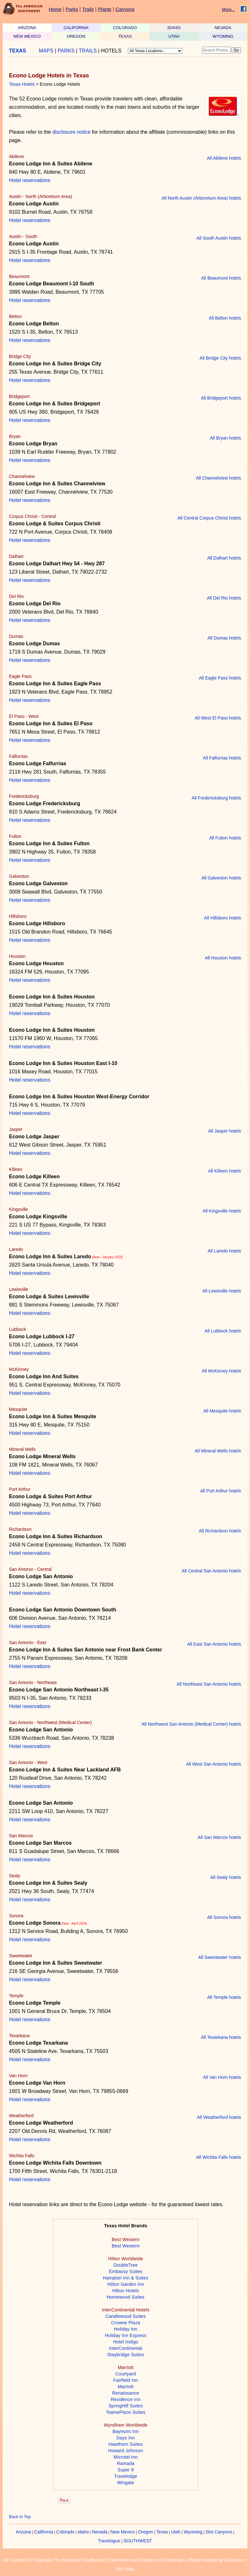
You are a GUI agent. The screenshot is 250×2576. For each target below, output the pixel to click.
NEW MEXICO (27, 36)
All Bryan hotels (225, 438)
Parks (72, 9)
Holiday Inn (125, 2329)
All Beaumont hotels (221, 278)
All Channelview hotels (218, 478)
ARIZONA (27, 27)
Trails (88, 9)
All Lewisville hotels (221, 1290)
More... (228, 9)
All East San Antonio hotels (214, 1644)
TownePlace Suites (125, 2412)
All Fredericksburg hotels (216, 797)
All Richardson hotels (220, 1530)
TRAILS (88, 50)
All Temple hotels (224, 1997)
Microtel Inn (125, 2457)
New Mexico (123, 2531)
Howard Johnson (125, 2450)
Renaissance (125, 2393)
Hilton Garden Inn (125, 2284)
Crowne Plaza (125, 2322)
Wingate (125, 2482)
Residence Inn (125, 2399)
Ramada (126, 2463)
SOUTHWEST (137, 2540)
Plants (105, 9)
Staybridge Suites (125, 2354)
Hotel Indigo (125, 2341)
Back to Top (20, 2516)
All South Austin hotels (218, 238)
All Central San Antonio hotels (211, 1570)
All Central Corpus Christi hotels (209, 518)
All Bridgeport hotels (221, 398)
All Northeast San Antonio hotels (209, 1684)
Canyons (124, 9)
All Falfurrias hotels (222, 757)
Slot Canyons (218, 2531)
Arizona (23, 2531)
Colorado (65, 2531)
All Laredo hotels (224, 1250)
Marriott (126, 2386)
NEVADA (222, 27)
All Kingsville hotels (222, 1210)
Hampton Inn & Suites (125, 2277)
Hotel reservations (29, 180)
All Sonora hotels (224, 1917)
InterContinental (125, 2348)
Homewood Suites (126, 2297)
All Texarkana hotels (221, 2037)
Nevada (99, 2531)
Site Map (125, 2569)
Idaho (83, 2531)
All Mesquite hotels (222, 1410)
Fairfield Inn (125, 2380)
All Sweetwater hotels (219, 1957)
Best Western (125, 2245)
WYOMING (223, 36)
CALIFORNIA (75, 27)
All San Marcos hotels (219, 1837)
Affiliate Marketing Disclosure (216, 2560)
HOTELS (111, 50)
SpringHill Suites (125, 2405)
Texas (162, 2531)
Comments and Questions (133, 2560)
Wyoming (193, 2531)
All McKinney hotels (221, 1370)
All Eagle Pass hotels (220, 677)
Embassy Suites (125, 2271)
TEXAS (125, 36)
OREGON (76, 36)
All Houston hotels (223, 957)
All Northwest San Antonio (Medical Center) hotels (191, 1724)
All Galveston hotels (221, 877)
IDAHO (173, 27)
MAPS (46, 50)
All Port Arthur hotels (220, 1490)
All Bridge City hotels (220, 358)
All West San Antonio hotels (213, 1764)
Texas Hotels (22, 84)
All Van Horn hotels (222, 2077)
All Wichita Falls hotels (218, 2157)
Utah (176, 2531)
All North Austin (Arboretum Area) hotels (201, 198)
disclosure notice (71, 132)
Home (55, 9)
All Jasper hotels (224, 1130)
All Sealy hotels (225, 1877)
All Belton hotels (225, 318)
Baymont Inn (126, 2431)
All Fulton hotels (225, 837)
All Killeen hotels (224, 1170)
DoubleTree (125, 2265)
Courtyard (125, 2373)
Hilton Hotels (125, 2290)
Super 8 (125, 2469)
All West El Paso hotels (218, 717)
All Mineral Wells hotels (218, 1450)
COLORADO (125, 27)
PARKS (66, 50)
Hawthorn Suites (126, 2444)
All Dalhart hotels (224, 558)
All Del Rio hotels (224, 597)
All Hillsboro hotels (222, 917)
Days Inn (125, 2437)
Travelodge (125, 2476)
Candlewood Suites (125, 2316)
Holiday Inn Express (125, 2335)
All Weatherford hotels (219, 2117)
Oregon (145, 2531)
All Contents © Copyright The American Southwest (53, 2560)
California (43, 2531)
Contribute (172, 2560)
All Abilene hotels (224, 158)
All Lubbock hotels (222, 1330)
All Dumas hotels (224, 637)
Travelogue (109, 2540)
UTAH (174, 36)
